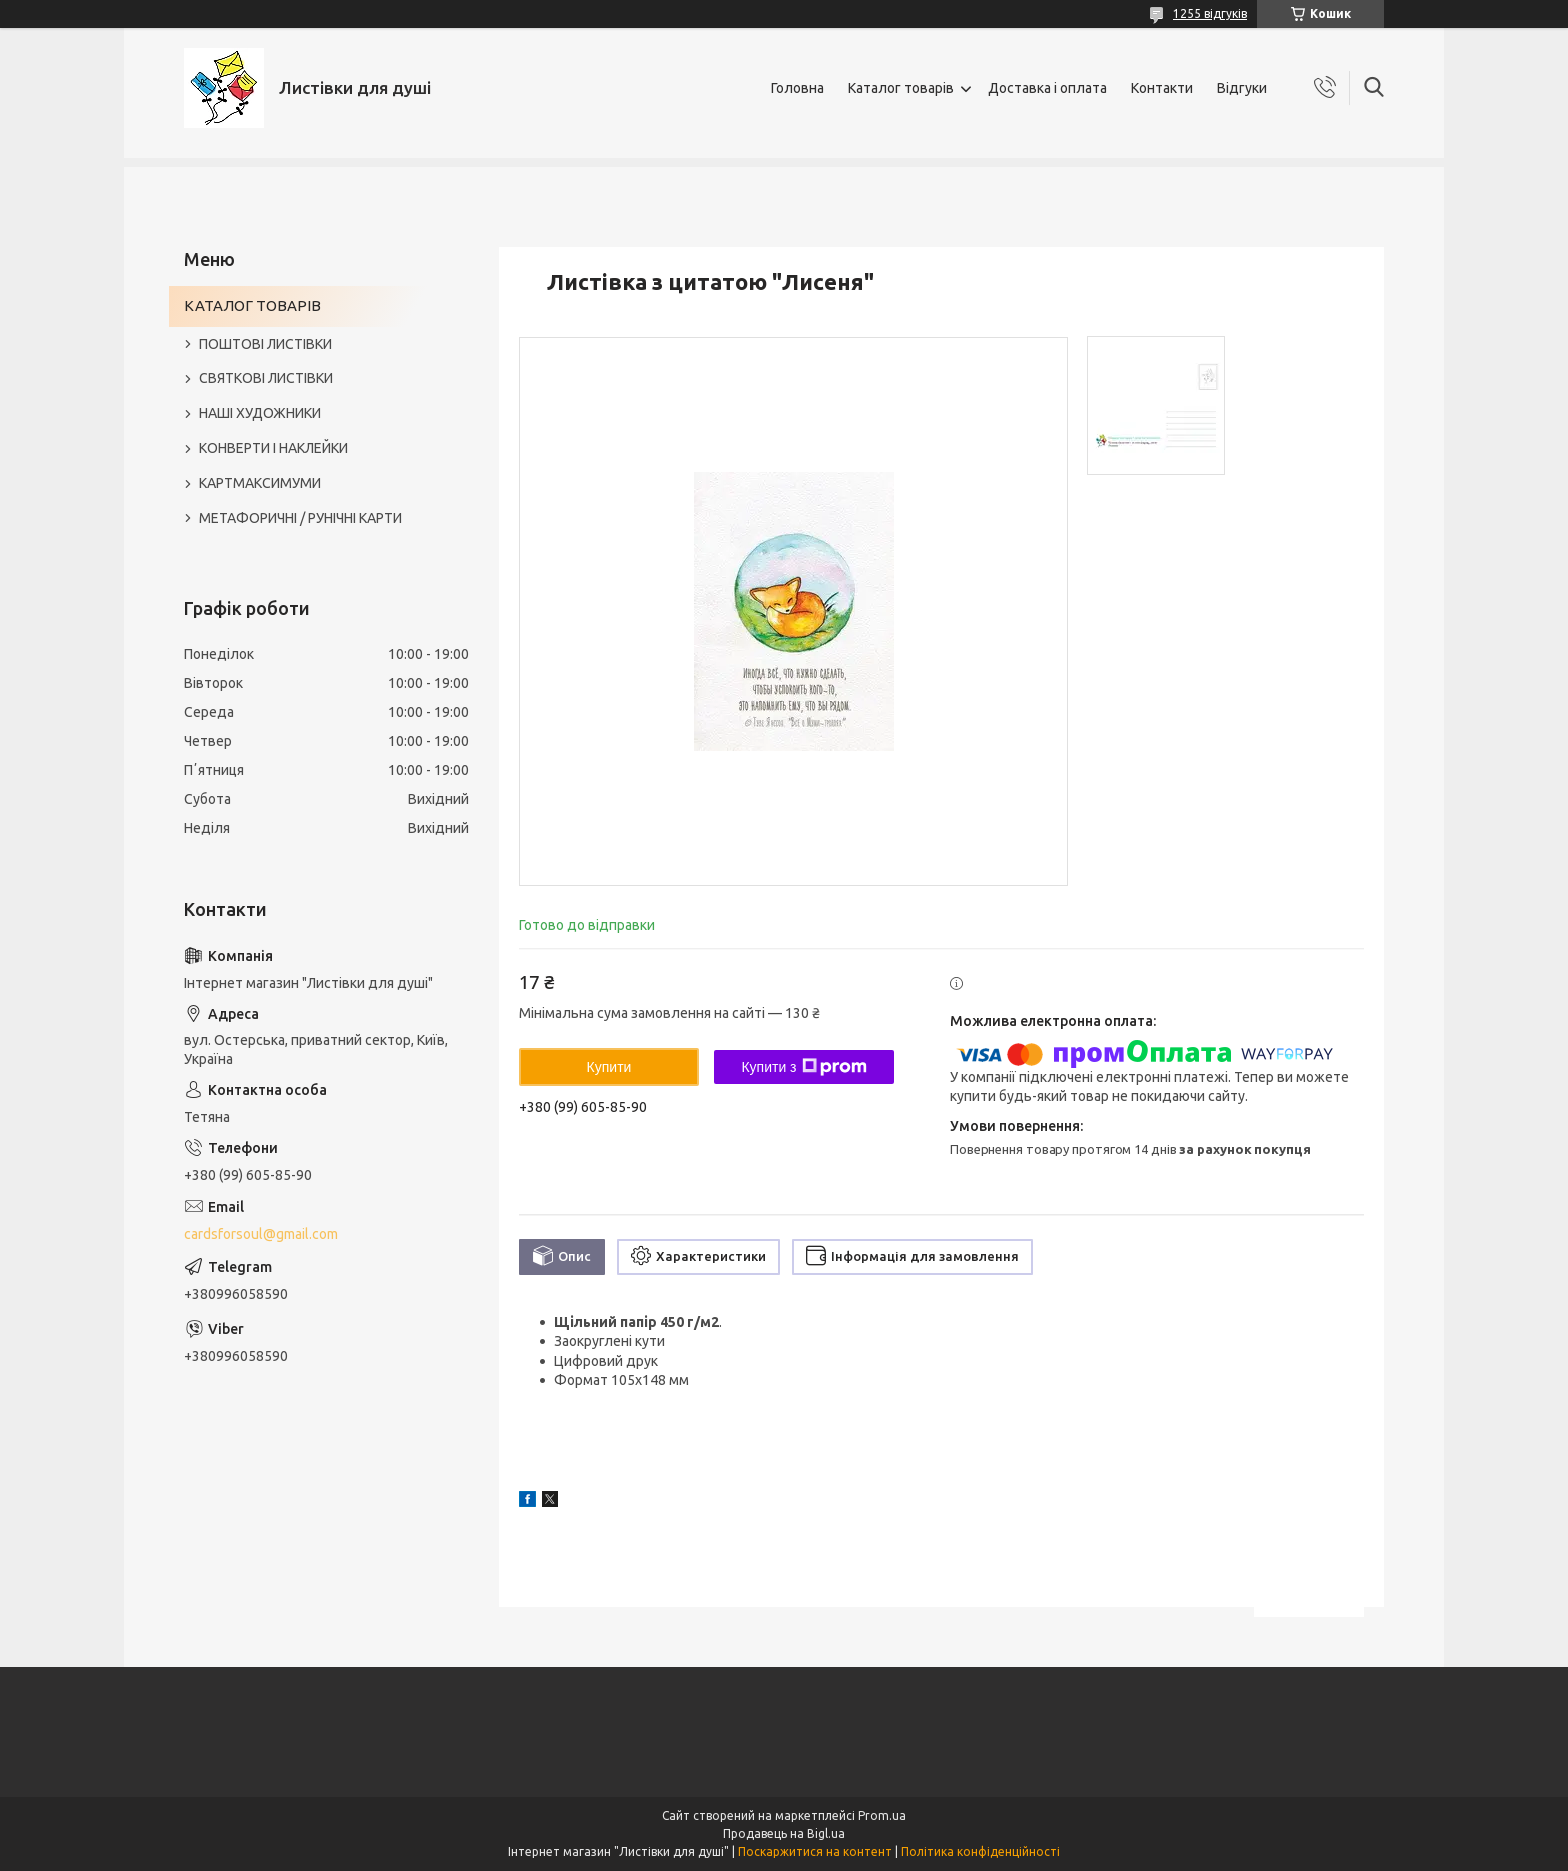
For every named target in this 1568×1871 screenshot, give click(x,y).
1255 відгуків (1210, 13)
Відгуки (1242, 88)
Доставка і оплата (1047, 88)
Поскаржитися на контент (815, 1851)
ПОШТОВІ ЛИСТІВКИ (265, 344)
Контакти (1162, 88)
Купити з (803, 1067)
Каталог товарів (901, 88)
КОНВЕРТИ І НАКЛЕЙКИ (273, 448)
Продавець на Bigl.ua (784, 1833)
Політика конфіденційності (980, 1851)
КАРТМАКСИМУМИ (260, 483)
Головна (797, 88)
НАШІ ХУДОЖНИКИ (260, 413)
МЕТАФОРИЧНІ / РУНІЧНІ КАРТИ (300, 518)
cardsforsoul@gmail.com (261, 1234)
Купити (609, 1067)
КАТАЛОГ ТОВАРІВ (252, 305)
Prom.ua (882, 1815)
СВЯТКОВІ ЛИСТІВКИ (266, 378)
